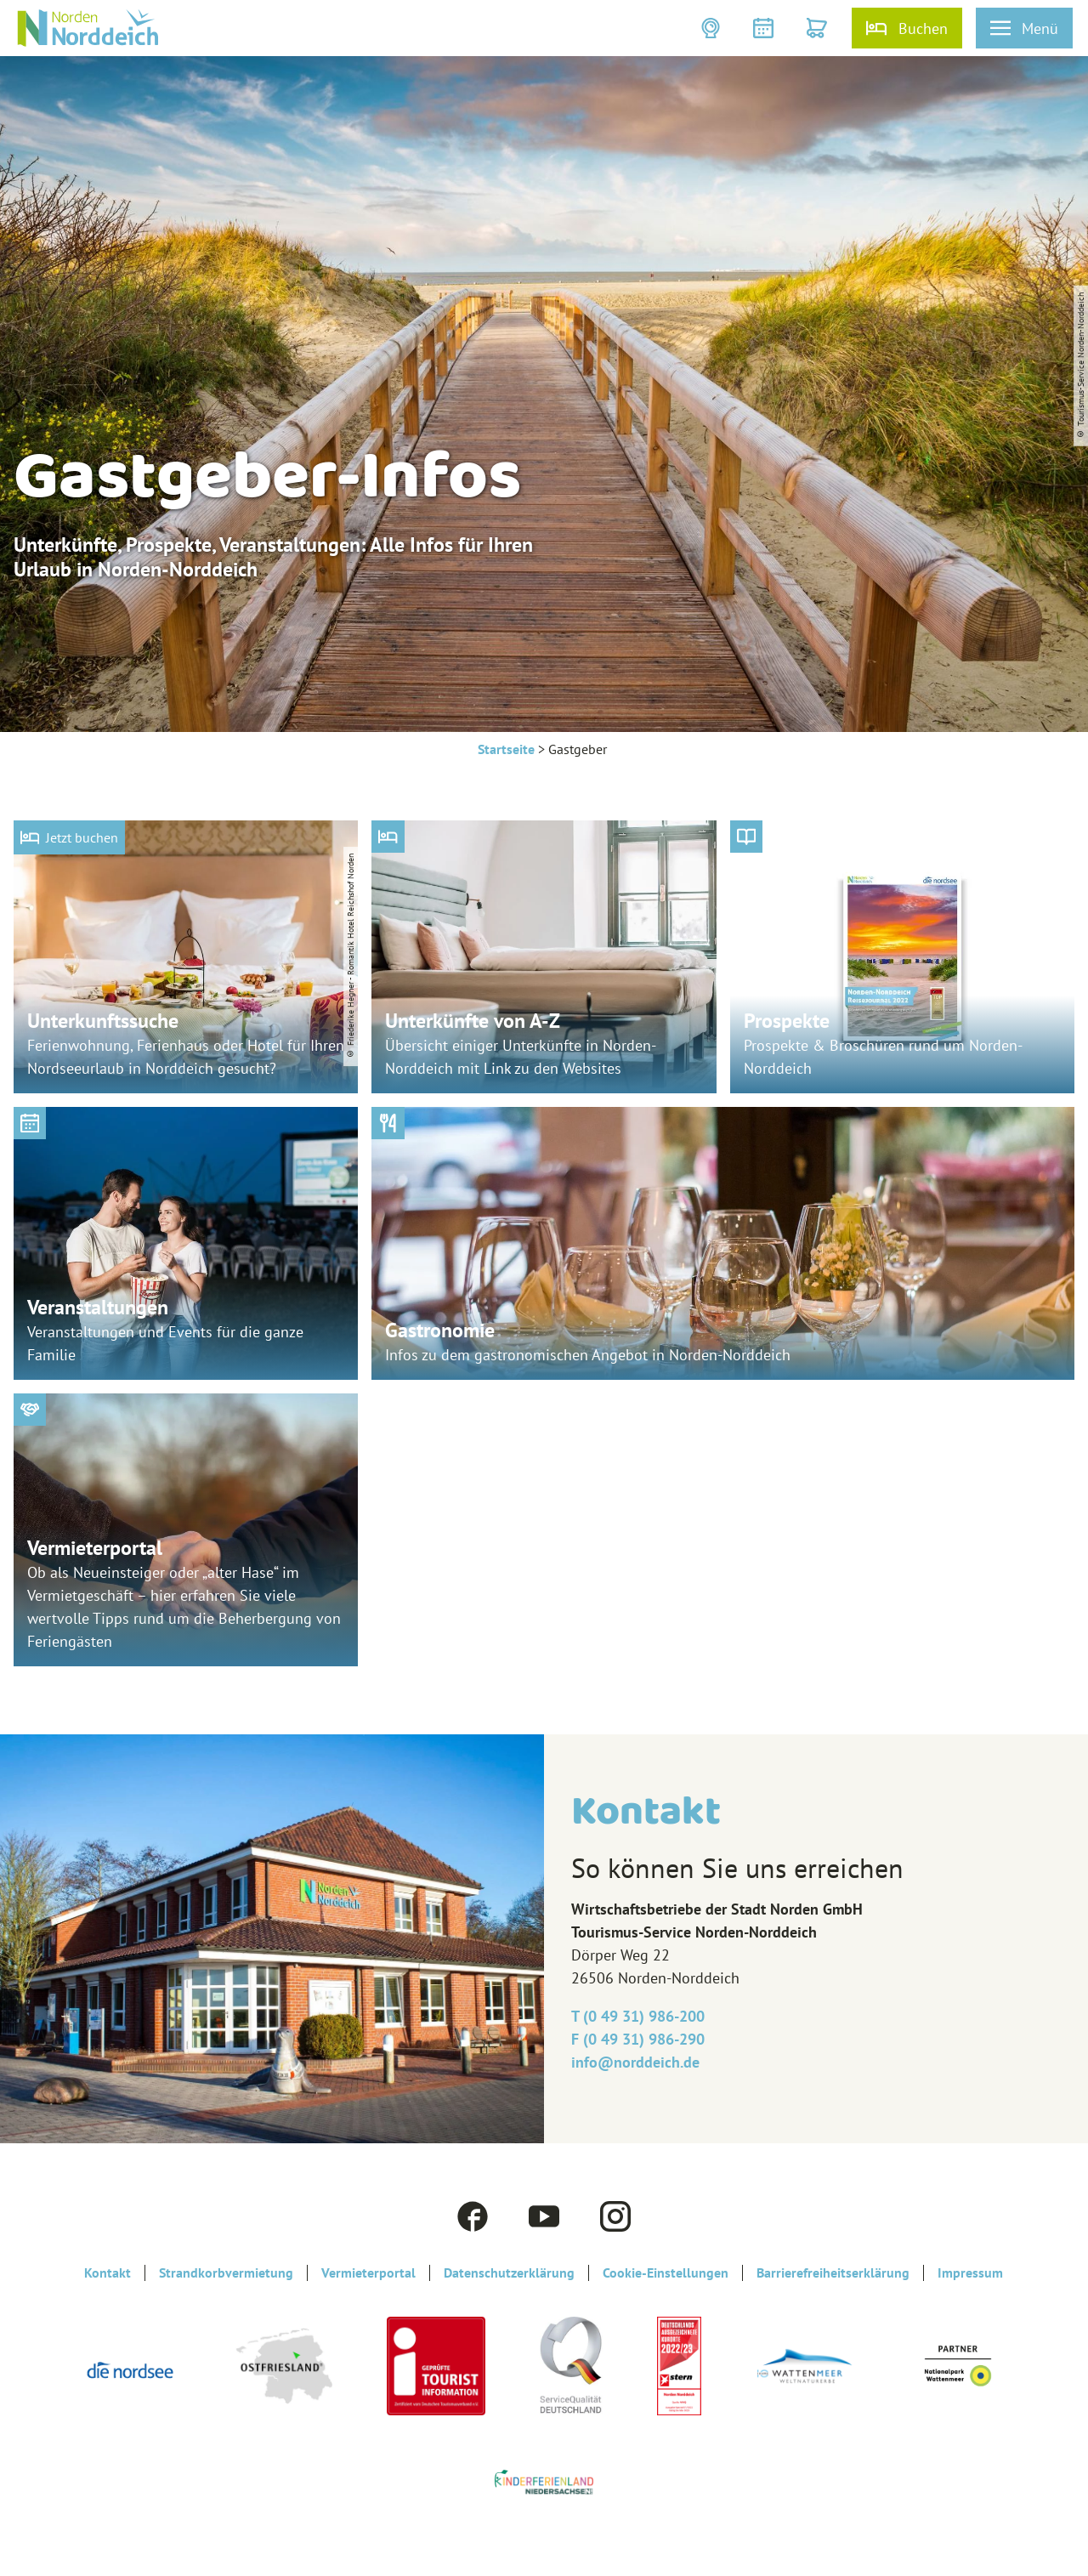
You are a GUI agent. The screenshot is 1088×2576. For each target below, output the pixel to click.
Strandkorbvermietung (226, 2273)
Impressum (970, 2273)
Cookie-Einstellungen (665, 2273)
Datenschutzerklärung (509, 2273)
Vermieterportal (368, 2273)
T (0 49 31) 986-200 (638, 2016)
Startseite (506, 748)
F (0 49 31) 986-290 (638, 2039)
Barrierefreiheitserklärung (833, 2273)
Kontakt (107, 2273)
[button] (713, 28)
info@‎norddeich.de (635, 2062)
